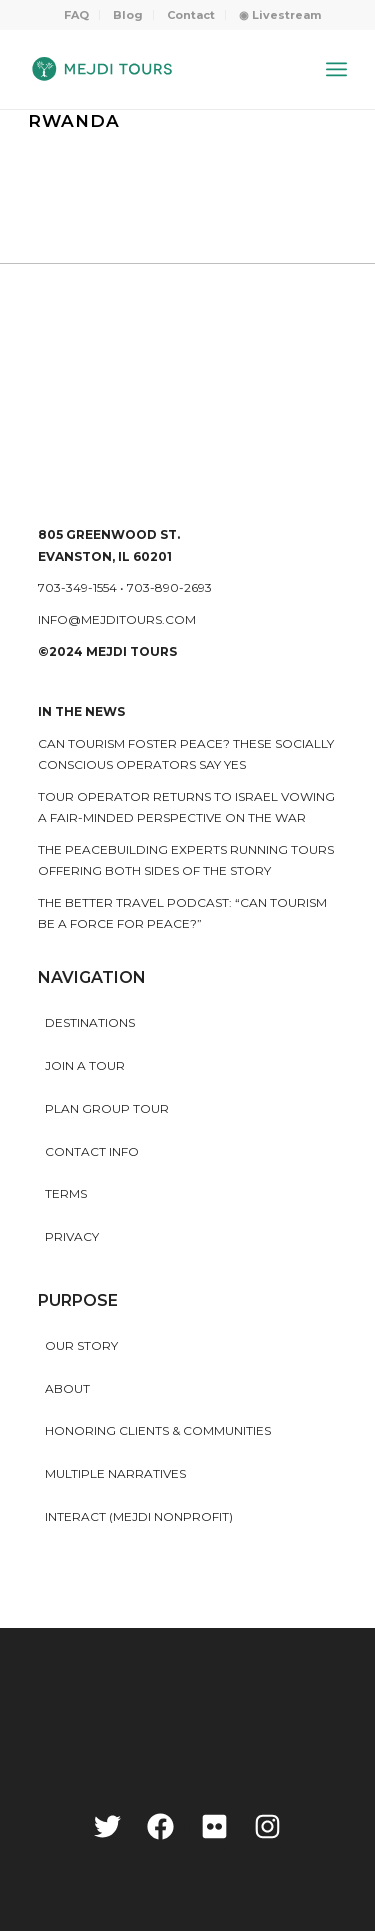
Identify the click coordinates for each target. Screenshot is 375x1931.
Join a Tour (85, 1065)
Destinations (90, 1022)
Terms (66, 1193)
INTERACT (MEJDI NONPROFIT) (139, 1516)
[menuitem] (77, 15)
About (67, 1388)
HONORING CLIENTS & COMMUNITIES (158, 1430)
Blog (128, 15)
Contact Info (92, 1151)
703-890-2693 (169, 587)
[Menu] (336, 69)
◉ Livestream (280, 15)
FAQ (76, 15)
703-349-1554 (77, 587)
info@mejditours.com (117, 619)
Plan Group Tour (107, 1108)
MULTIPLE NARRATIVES (115, 1473)
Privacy (72, 1236)
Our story (81, 1345)
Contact (191, 15)
